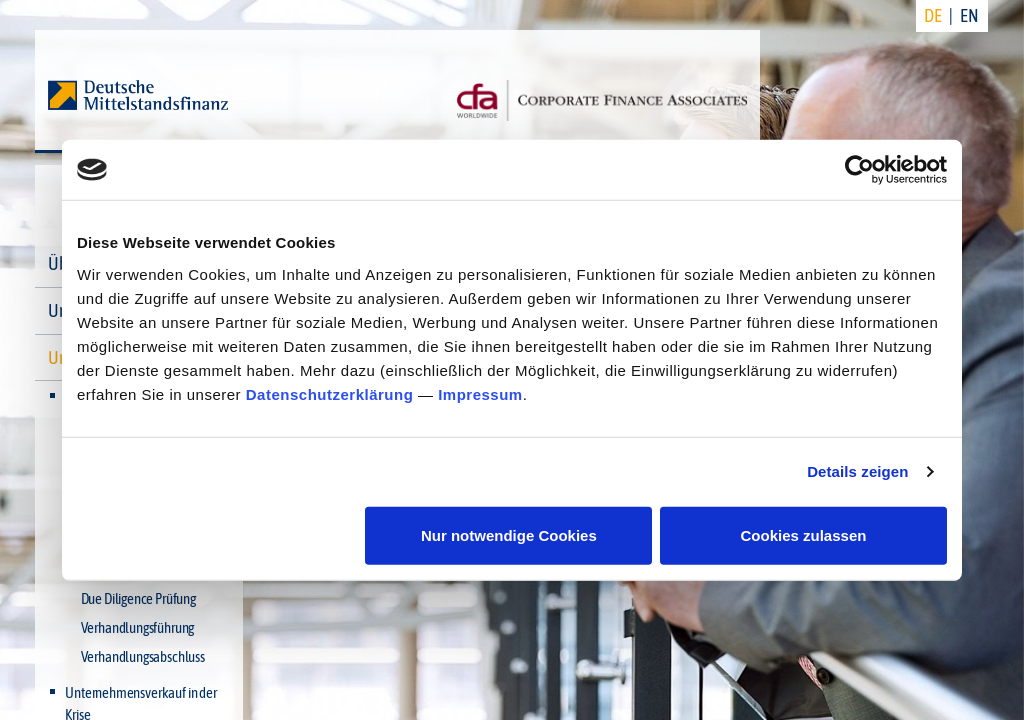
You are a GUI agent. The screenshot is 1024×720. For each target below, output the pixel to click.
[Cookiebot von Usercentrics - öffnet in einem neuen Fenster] (859, 170)
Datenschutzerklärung (330, 393)
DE (933, 15)
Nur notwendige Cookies (509, 534)
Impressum (480, 393)
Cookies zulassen (804, 534)
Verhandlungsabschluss (143, 656)
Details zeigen (857, 471)
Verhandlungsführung (138, 627)
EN (969, 15)
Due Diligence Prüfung (138, 598)
